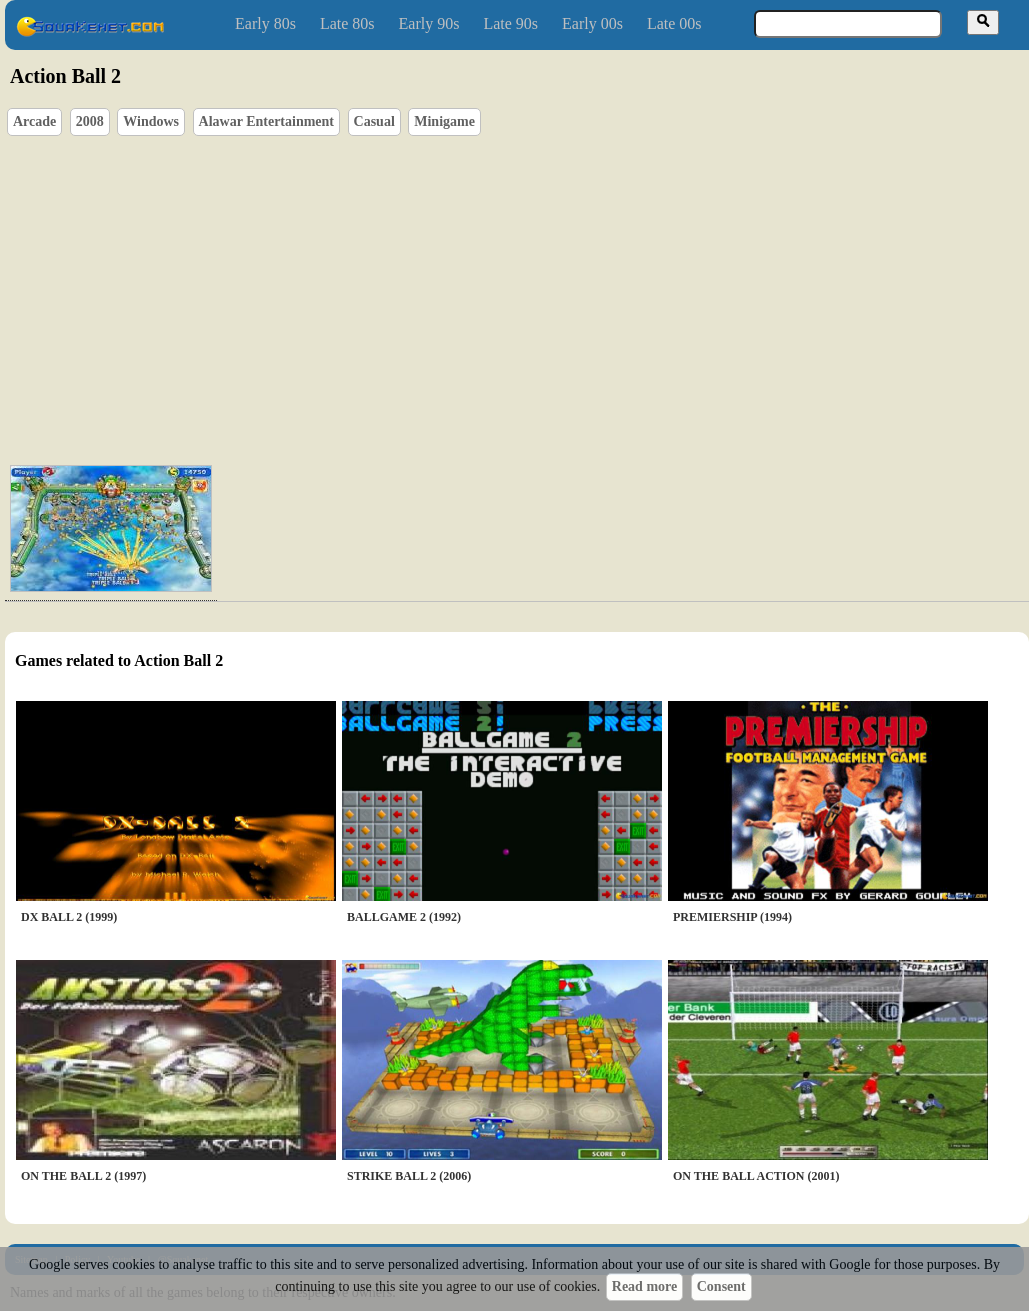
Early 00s (592, 23)
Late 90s (510, 23)
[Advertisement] (558, 296)
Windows (151, 121)
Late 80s (347, 23)
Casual (374, 121)
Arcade (34, 121)
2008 (90, 121)
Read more (644, 1286)
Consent (721, 1286)
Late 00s (674, 23)
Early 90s (429, 23)
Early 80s (265, 23)
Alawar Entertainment (266, 121)
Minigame (444, 121)
